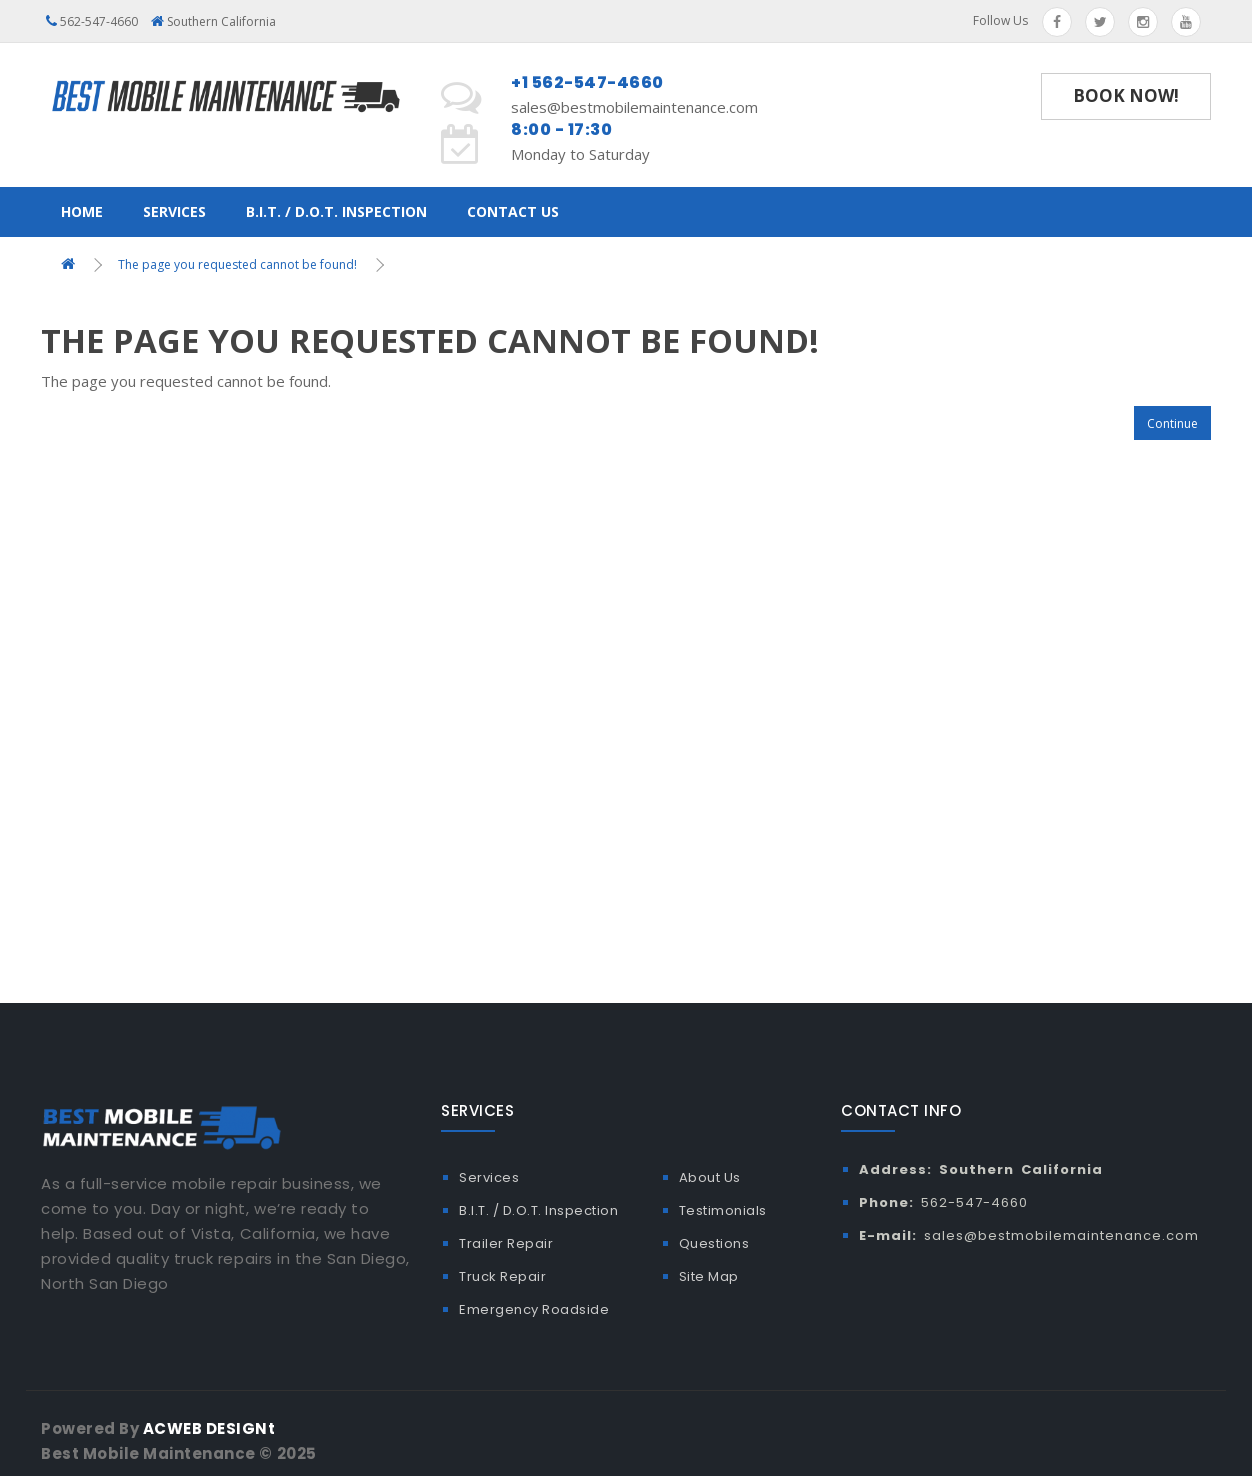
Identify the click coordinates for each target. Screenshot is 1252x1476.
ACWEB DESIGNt (209, 1428)
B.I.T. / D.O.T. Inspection (336, 211)
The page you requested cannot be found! (237, 264)
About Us (710, 1177)
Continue (1172, 423)
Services (174, 211)
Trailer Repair (506, 1243)
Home (82, 211)
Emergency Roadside (534, 1309)
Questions (714, 1243)
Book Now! (1126, 95)
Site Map (709, 1276)
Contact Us (513, 211)
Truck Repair (502, 1276)
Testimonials (723, 1210)
